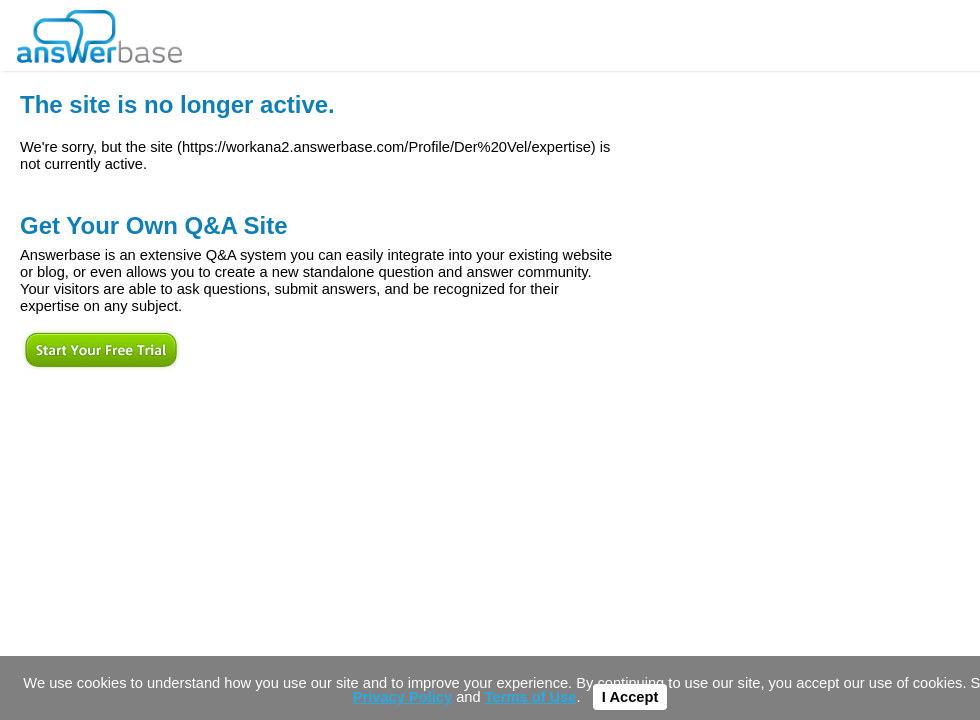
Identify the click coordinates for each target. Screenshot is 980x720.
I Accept (630, 697)
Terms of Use (531, 697)
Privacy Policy (402, 697)
